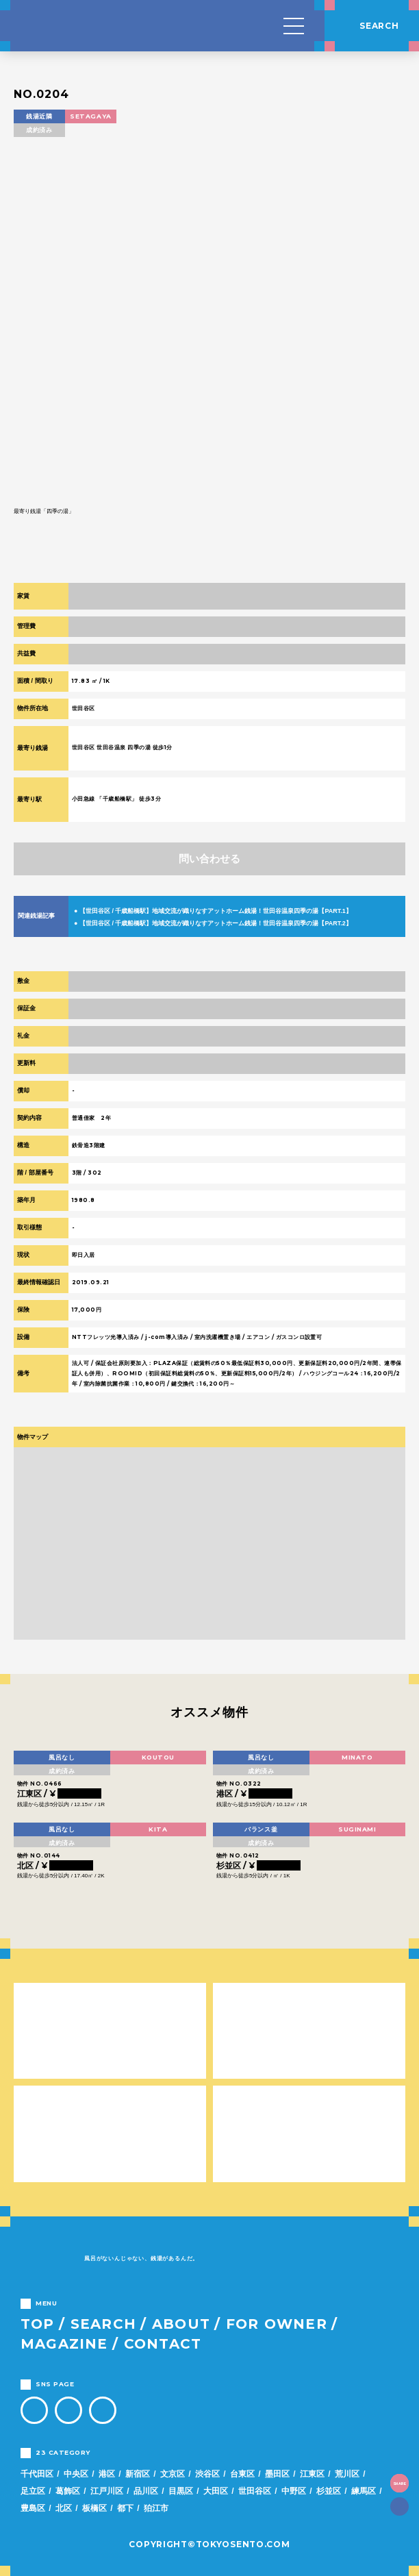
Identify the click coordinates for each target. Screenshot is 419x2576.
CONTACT (162, 2344)
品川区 (146, 2491)
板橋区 (94, 2508)
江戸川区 (106, 2491)
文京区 (172, 2474)
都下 (125, 2508)
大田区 (215, 2491)
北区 (63, 2508)
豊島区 (33, 2508)
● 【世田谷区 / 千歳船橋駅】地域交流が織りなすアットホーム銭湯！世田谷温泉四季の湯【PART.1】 (213, 911)
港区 (107, 2474)
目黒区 (180, 2491)
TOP (38, 2324)
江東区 (312, 2474)
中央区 (76, 2474)
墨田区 (277, 2474)
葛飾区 (67, 2491)
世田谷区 (254, 2491)
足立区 (33, 2491)
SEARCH (103, 2324)
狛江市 (156, 2508)
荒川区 (347, 2474)
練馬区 (363, 2491)
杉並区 (328, 2491)
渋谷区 (207, 2474)
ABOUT (181, 2324)
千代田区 (37, 2474)
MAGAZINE (64, 2344)
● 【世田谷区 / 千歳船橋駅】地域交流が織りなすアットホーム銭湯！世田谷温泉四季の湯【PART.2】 (213, 923)
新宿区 (137, 2474)
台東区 (242, 2474)
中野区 (293, 2491)
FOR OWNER (276, 2324)
